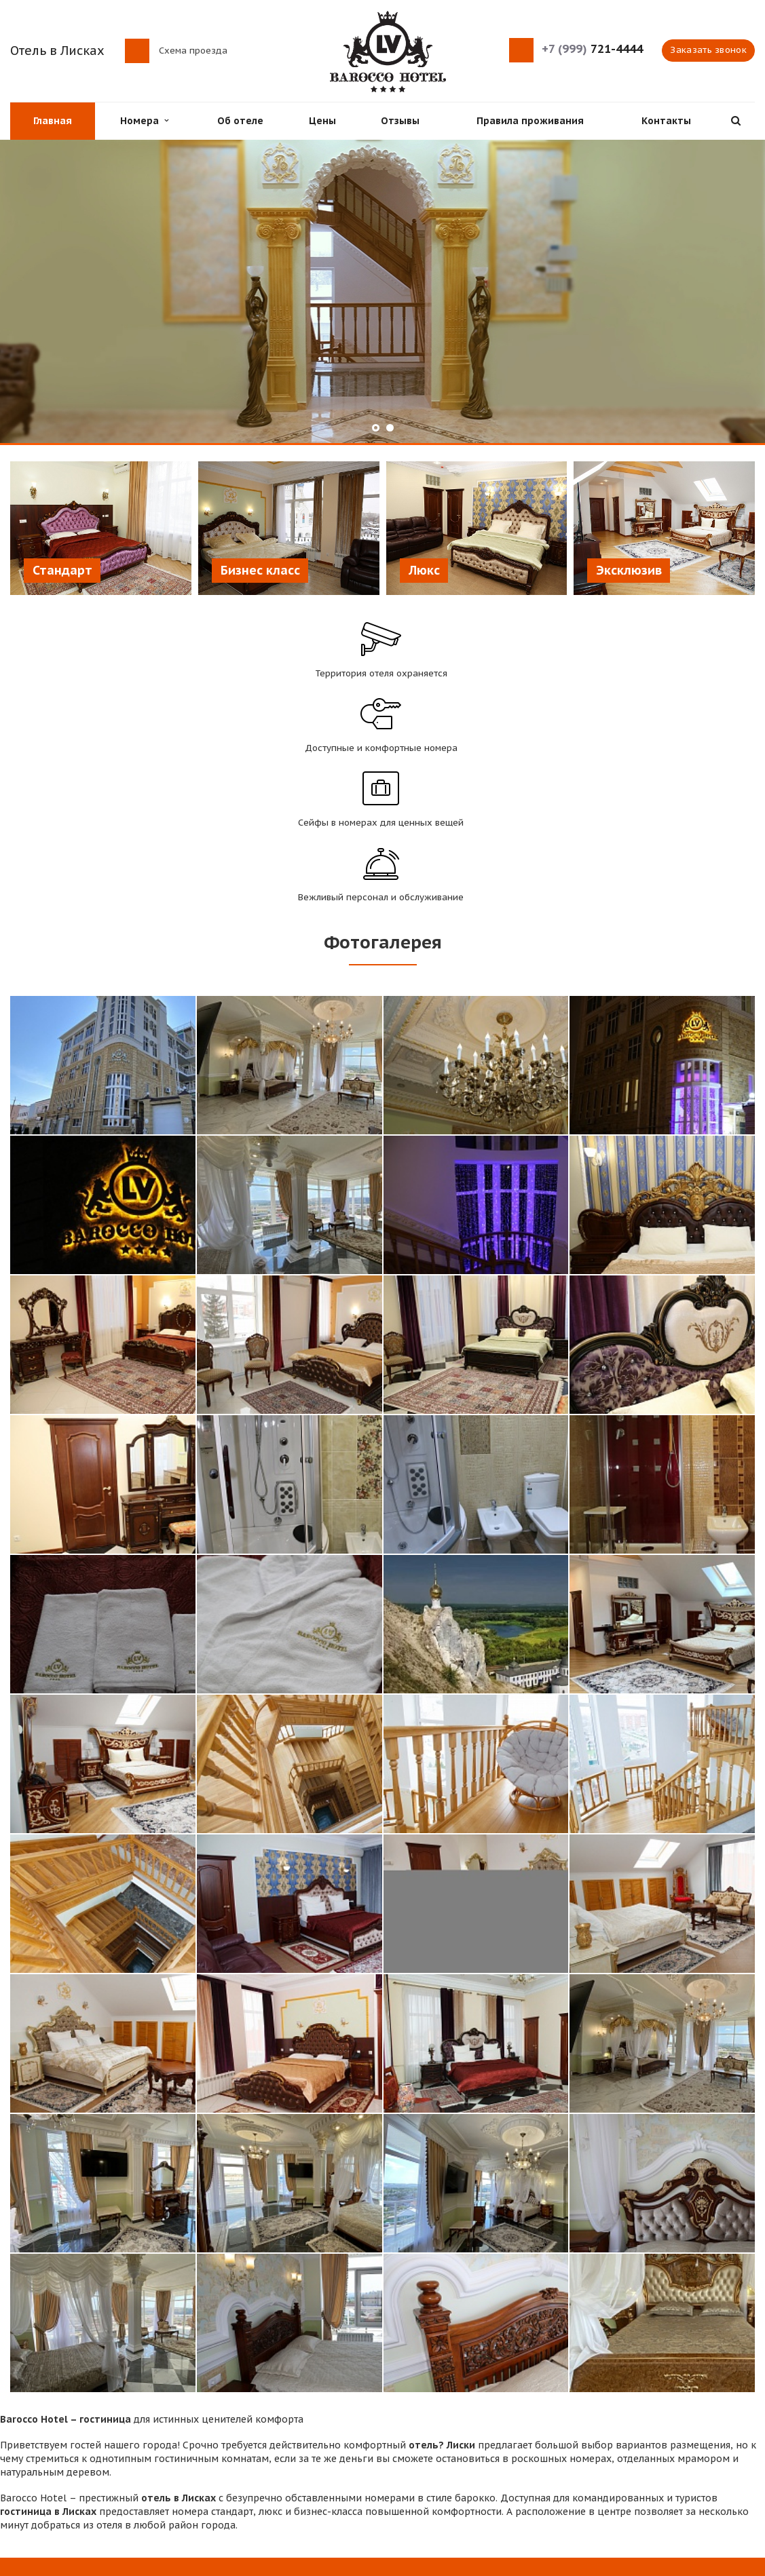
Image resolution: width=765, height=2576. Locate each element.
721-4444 (592, 49)
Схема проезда (193, 50)
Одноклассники (745, 2485)
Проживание (231, 2460)
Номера (144, 121)
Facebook (668, 2485)
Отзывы (400, 121)
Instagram (718, 2485)
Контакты (666, 121)
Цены (322, 121)
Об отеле (240, 121)
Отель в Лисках (57, 50)
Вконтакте (692, 2485)
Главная (52, 121)
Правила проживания (530, 121)
